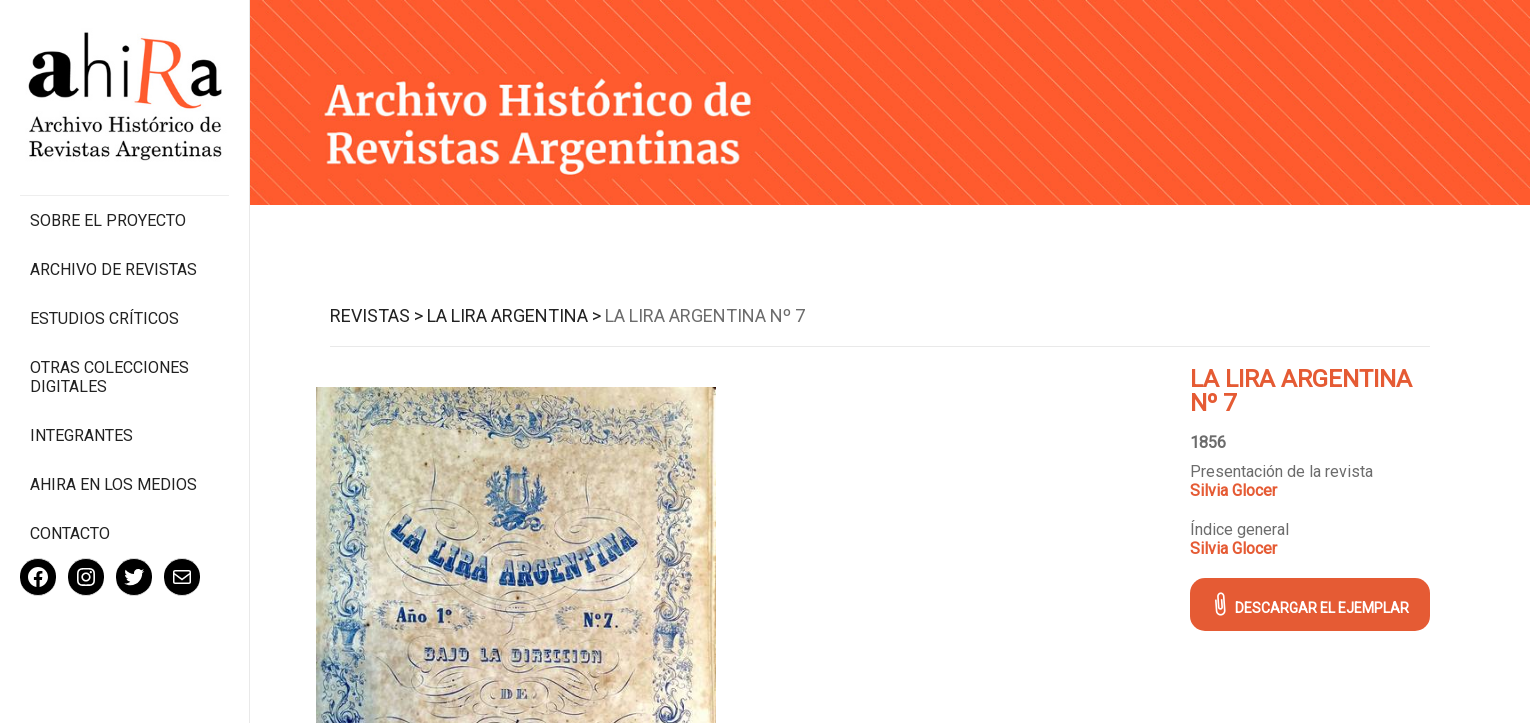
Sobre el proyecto (108, 220)
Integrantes (81, 435)
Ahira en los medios (113, 484)
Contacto (70, 533)
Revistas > (376, 315)
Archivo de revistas (113, 269)
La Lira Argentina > (514, 315)
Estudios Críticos (104, 318)
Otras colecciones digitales (109, 377)
